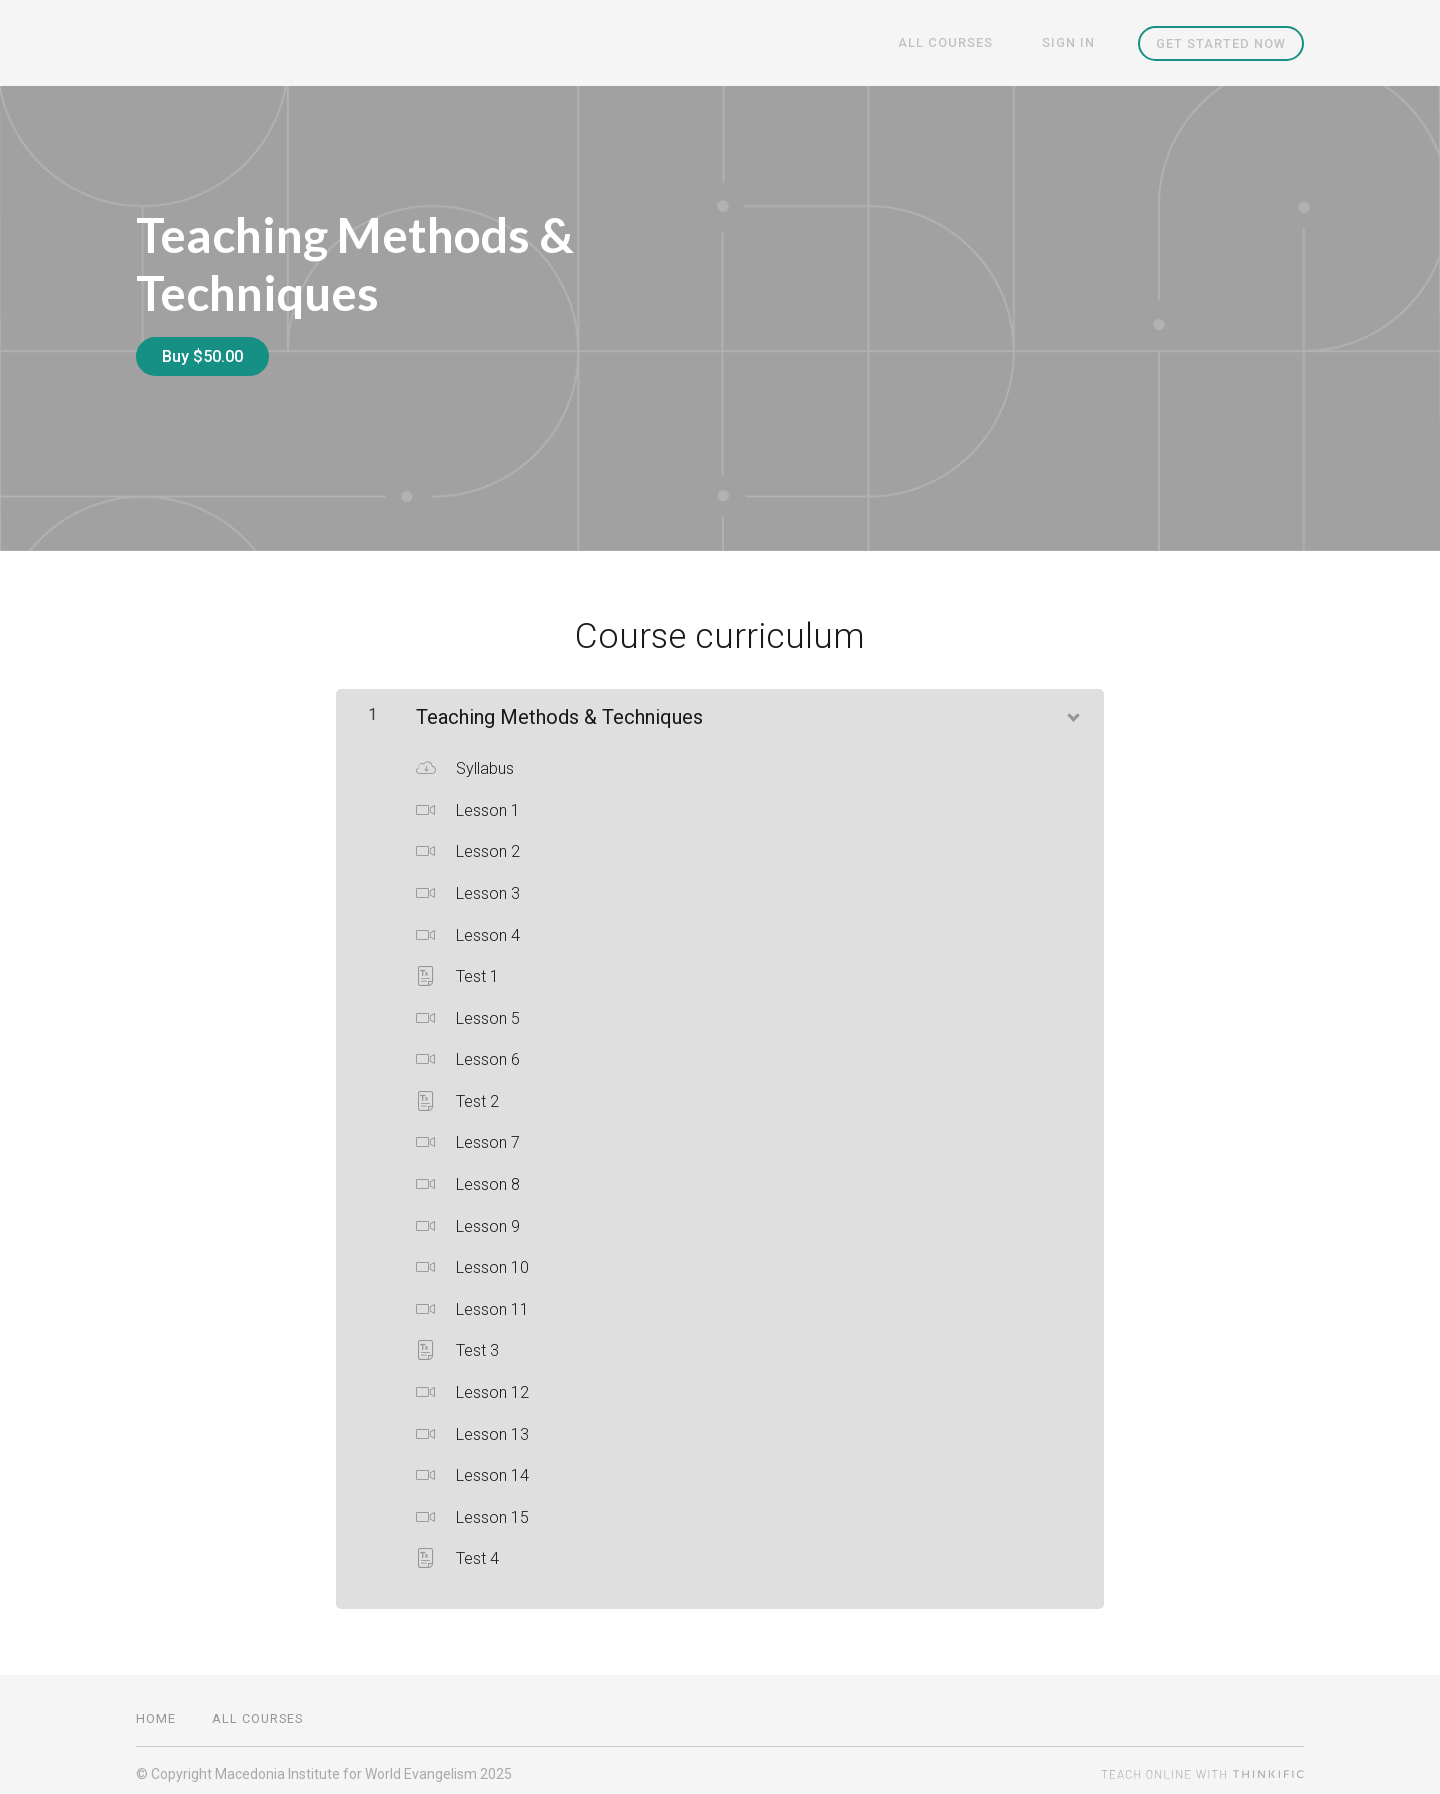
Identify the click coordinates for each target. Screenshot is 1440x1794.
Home (156, 1711)
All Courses (965, 43)
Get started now (1221, 43)
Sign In (1075, 43)
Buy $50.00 (202, 356)
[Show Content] (1072, 707)
